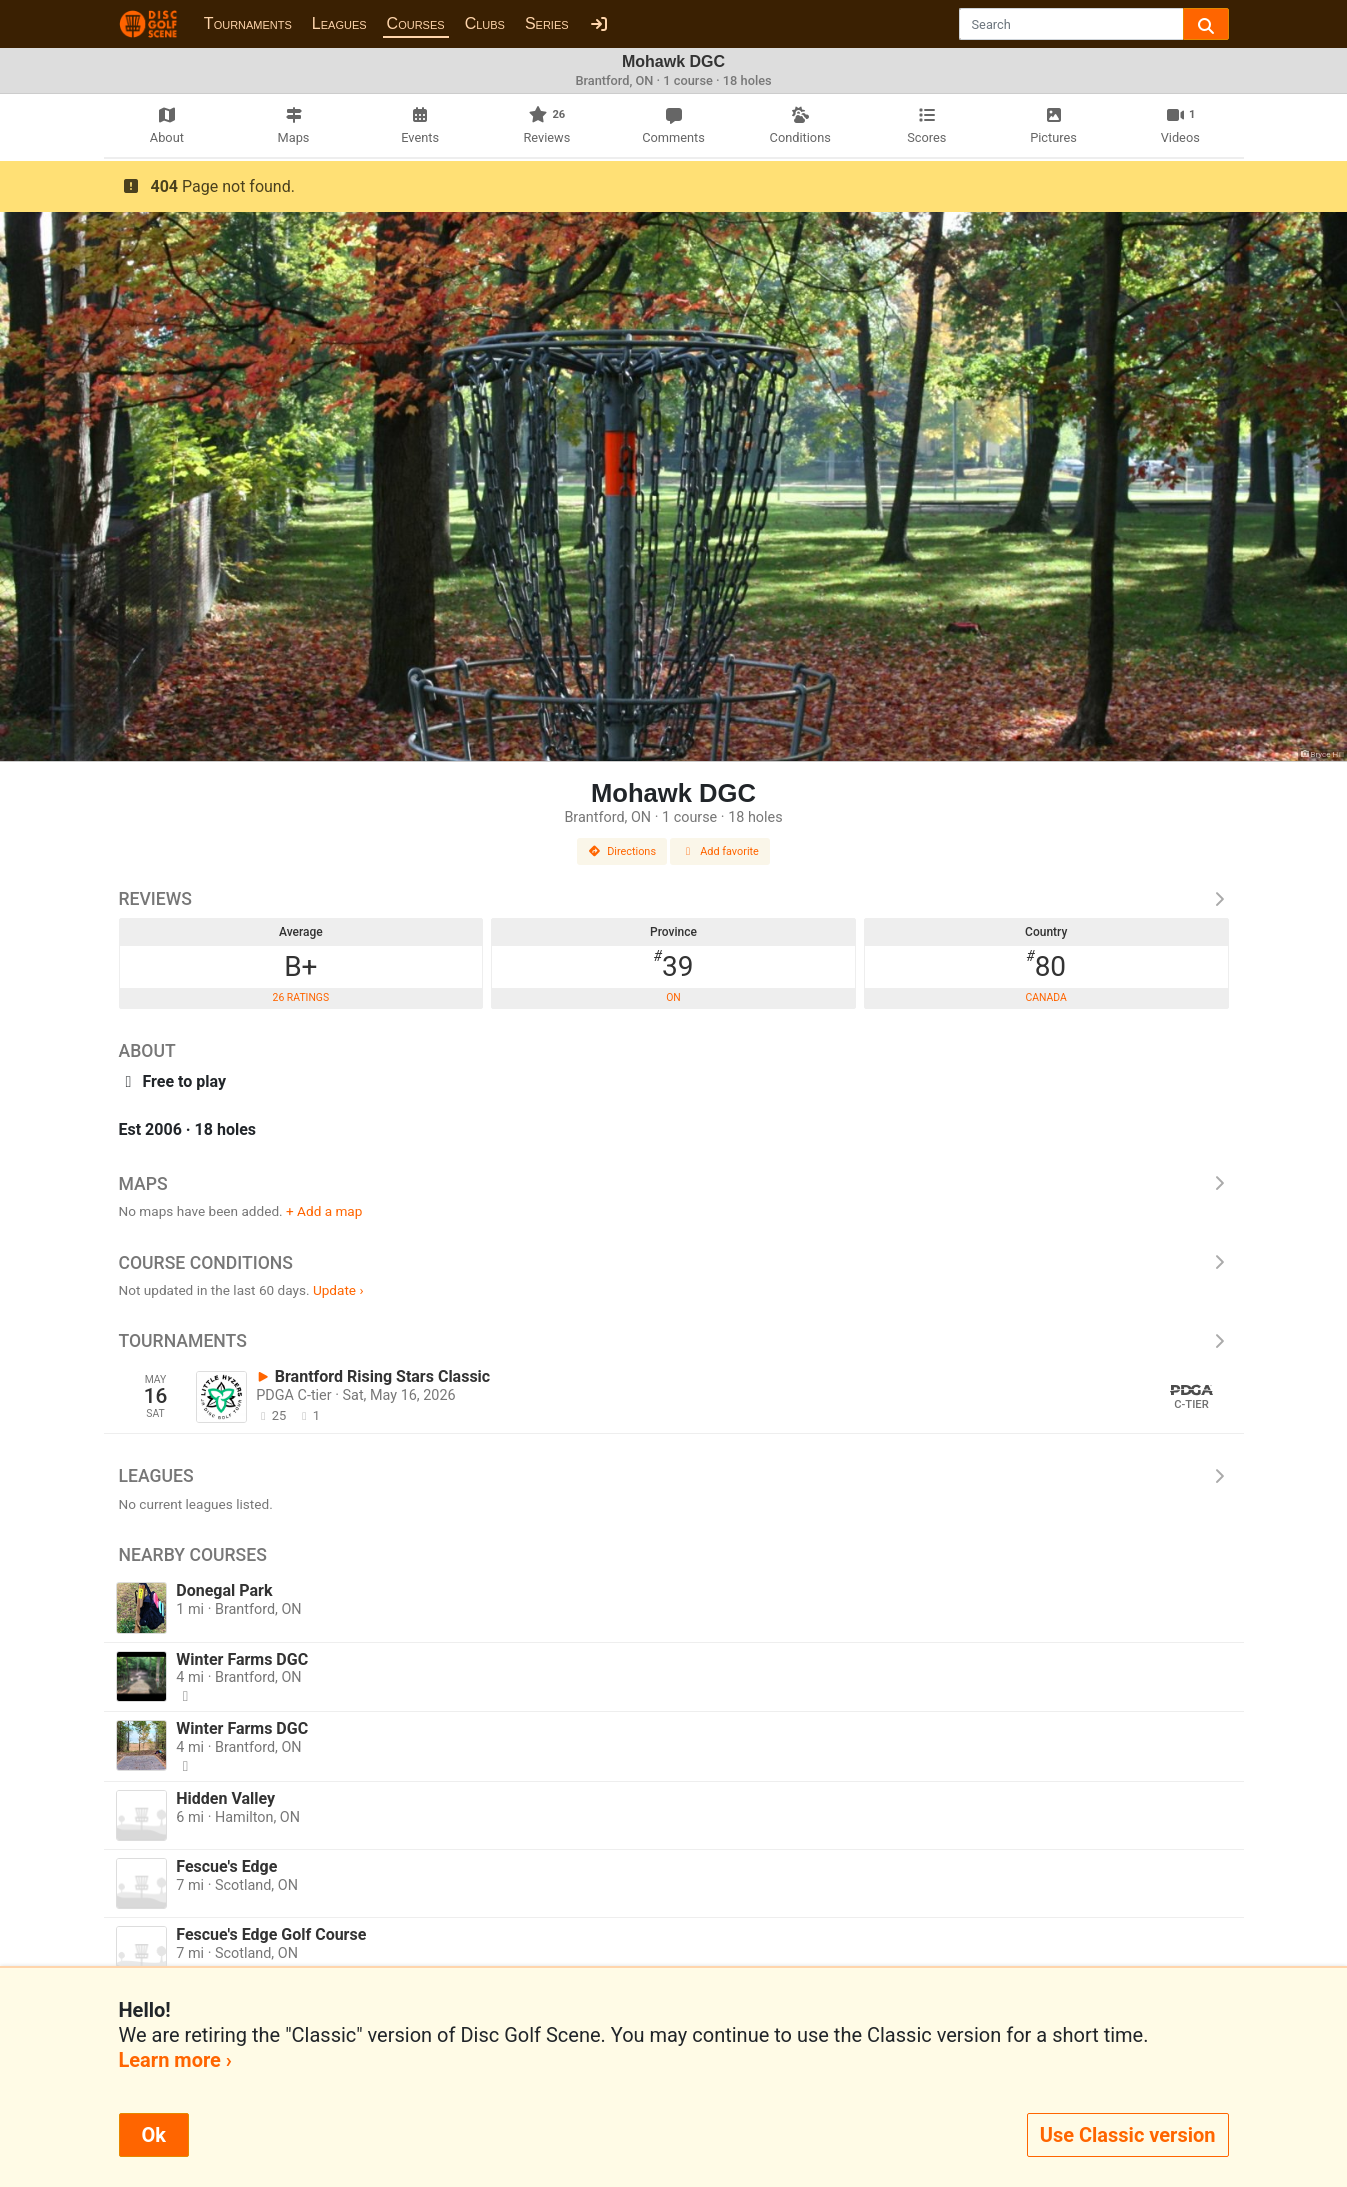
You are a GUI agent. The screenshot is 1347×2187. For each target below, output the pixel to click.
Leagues (339, 23)
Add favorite (720, 851)
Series (547, 23)
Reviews (674, 899)
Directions (622, 851)
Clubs (485, 23)
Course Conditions (674, 1263)
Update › (338, 1290)
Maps (674, 1184)
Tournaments (248, 23)
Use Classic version (1128, 2135)
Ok (154, 2135)
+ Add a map (324, 1211)
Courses (416, 23)
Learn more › (175, 2060)
